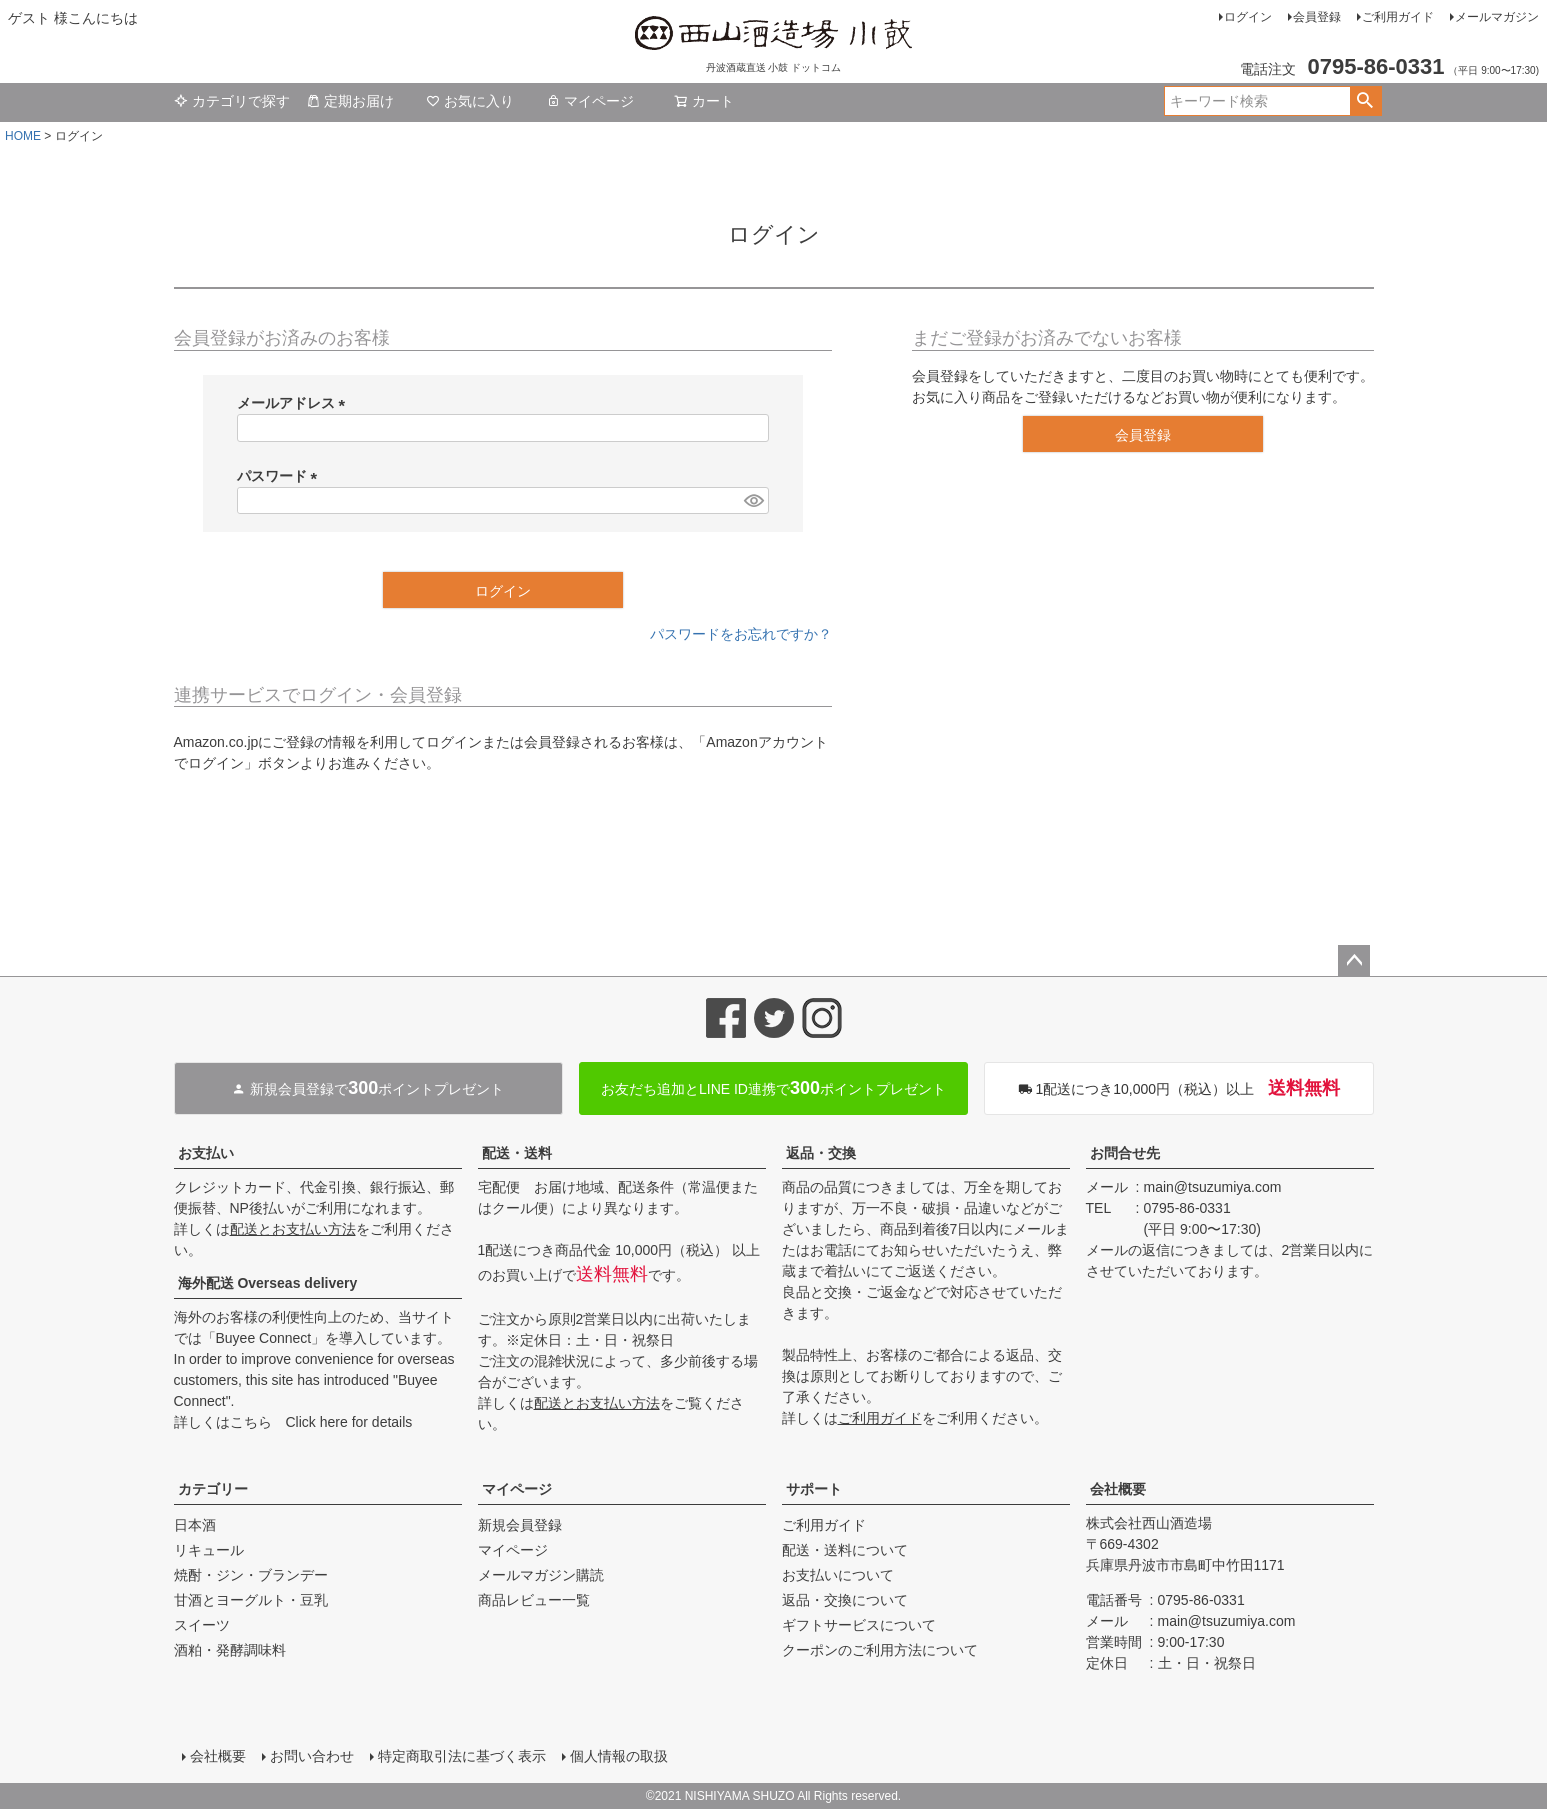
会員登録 (1317, 17)
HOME (23, 136)
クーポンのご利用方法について (880, 1650)
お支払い (206, 1153)
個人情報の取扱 (619, 1756)
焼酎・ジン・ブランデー (251, 1575)
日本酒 (195, 1525)
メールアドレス (295, 403)
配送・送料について (845, 1550)
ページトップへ (1354, 961)
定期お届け (350, 101)
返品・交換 (821, 1153)
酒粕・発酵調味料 (230, 1650)
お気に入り (470, 101)
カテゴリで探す (232, 101)
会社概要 (1118, 1489)
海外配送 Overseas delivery (268, 1283)
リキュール (209, 1550)
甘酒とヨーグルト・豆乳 (251, 1600)
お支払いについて (838, 1575)
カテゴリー (213, 1489)
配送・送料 (517, 1153)
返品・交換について (845, 1600)
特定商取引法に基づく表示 (462, 1756)
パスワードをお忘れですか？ (741, 634)
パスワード (281, 476)
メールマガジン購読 (541, 1575)
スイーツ (202, 1625)
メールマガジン (1497, 17)
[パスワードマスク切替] (753, 501)
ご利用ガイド (1398, 17)
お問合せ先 (1125, 1153)
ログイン (1248, 17)
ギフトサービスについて (859, 1625)
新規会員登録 (520, 1525)
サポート (814, 1489)
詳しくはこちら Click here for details (293, 1422)
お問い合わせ (312, 1756)
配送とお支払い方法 (293, 1229)
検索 (1365, 101)
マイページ (590, 101)
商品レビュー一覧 (534, 1600)
